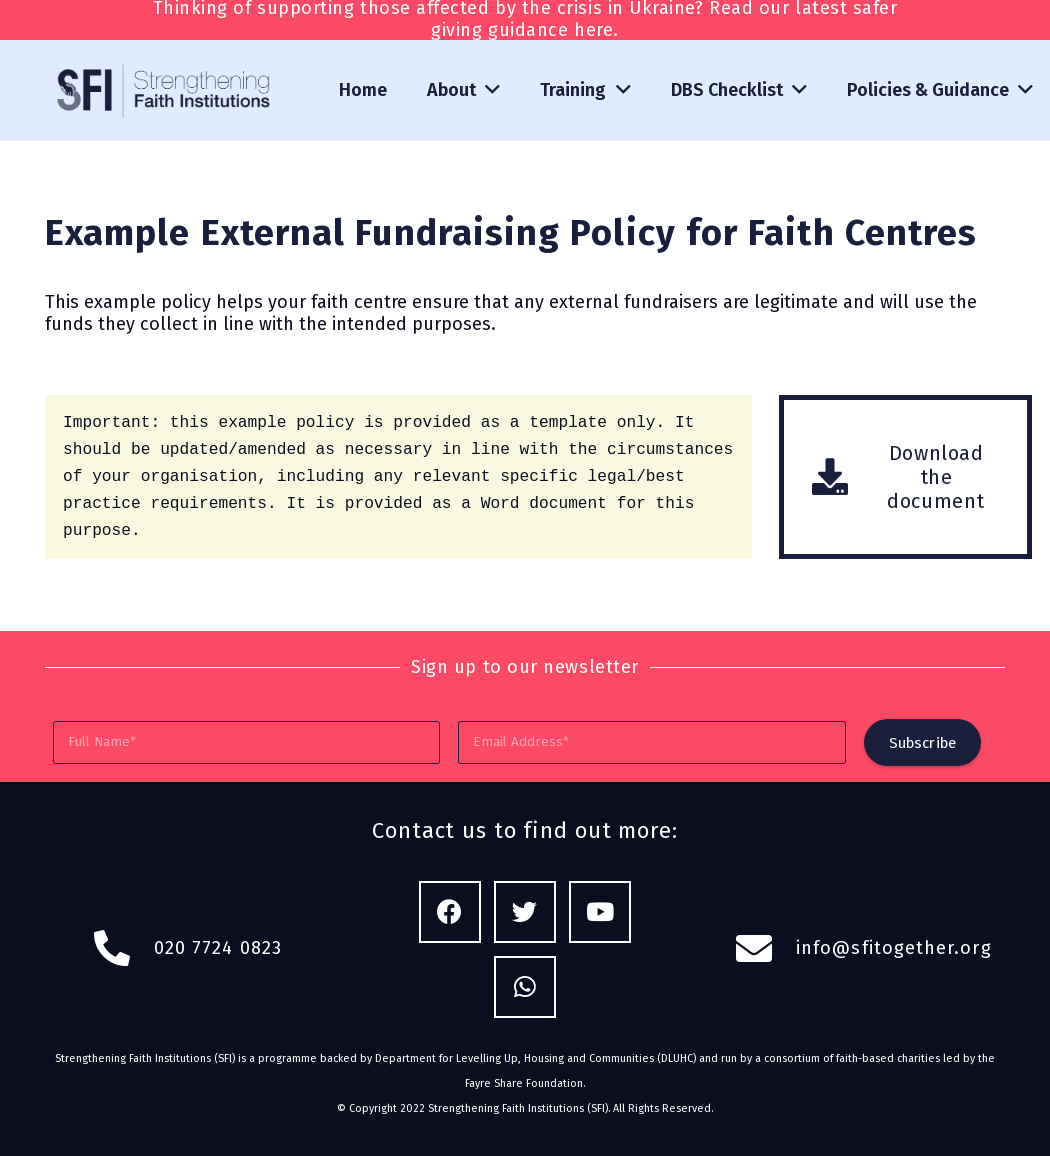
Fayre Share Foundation (524, 1083)
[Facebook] (450, 912)
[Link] (165, 90)
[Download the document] (842, 477)
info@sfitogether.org (894, 948)
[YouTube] (600, 912)
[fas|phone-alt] (123, 949)
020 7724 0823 (218, 948)
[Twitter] (525, 912)
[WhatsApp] (525, 987)
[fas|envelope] (765, 949)
